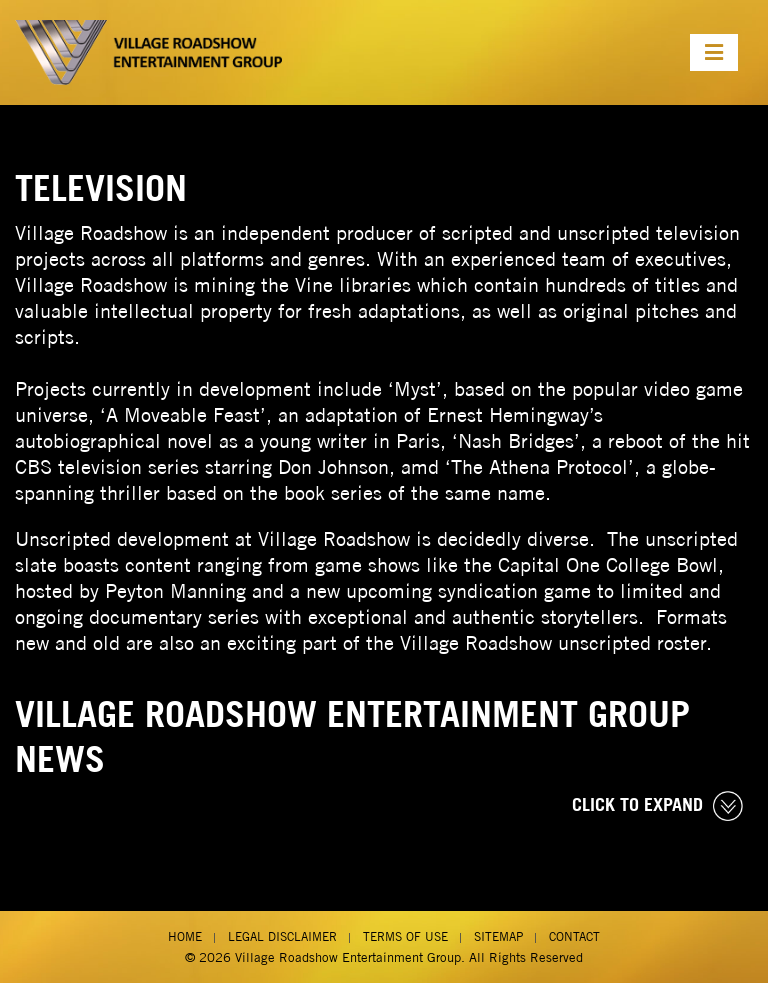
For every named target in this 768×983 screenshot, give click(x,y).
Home (185, 936)
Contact (574, 936)
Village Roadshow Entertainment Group (348, 957)
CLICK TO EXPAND (657, 806)
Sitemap (498, 936)
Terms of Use (405, 936)
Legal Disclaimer (282, 936)
